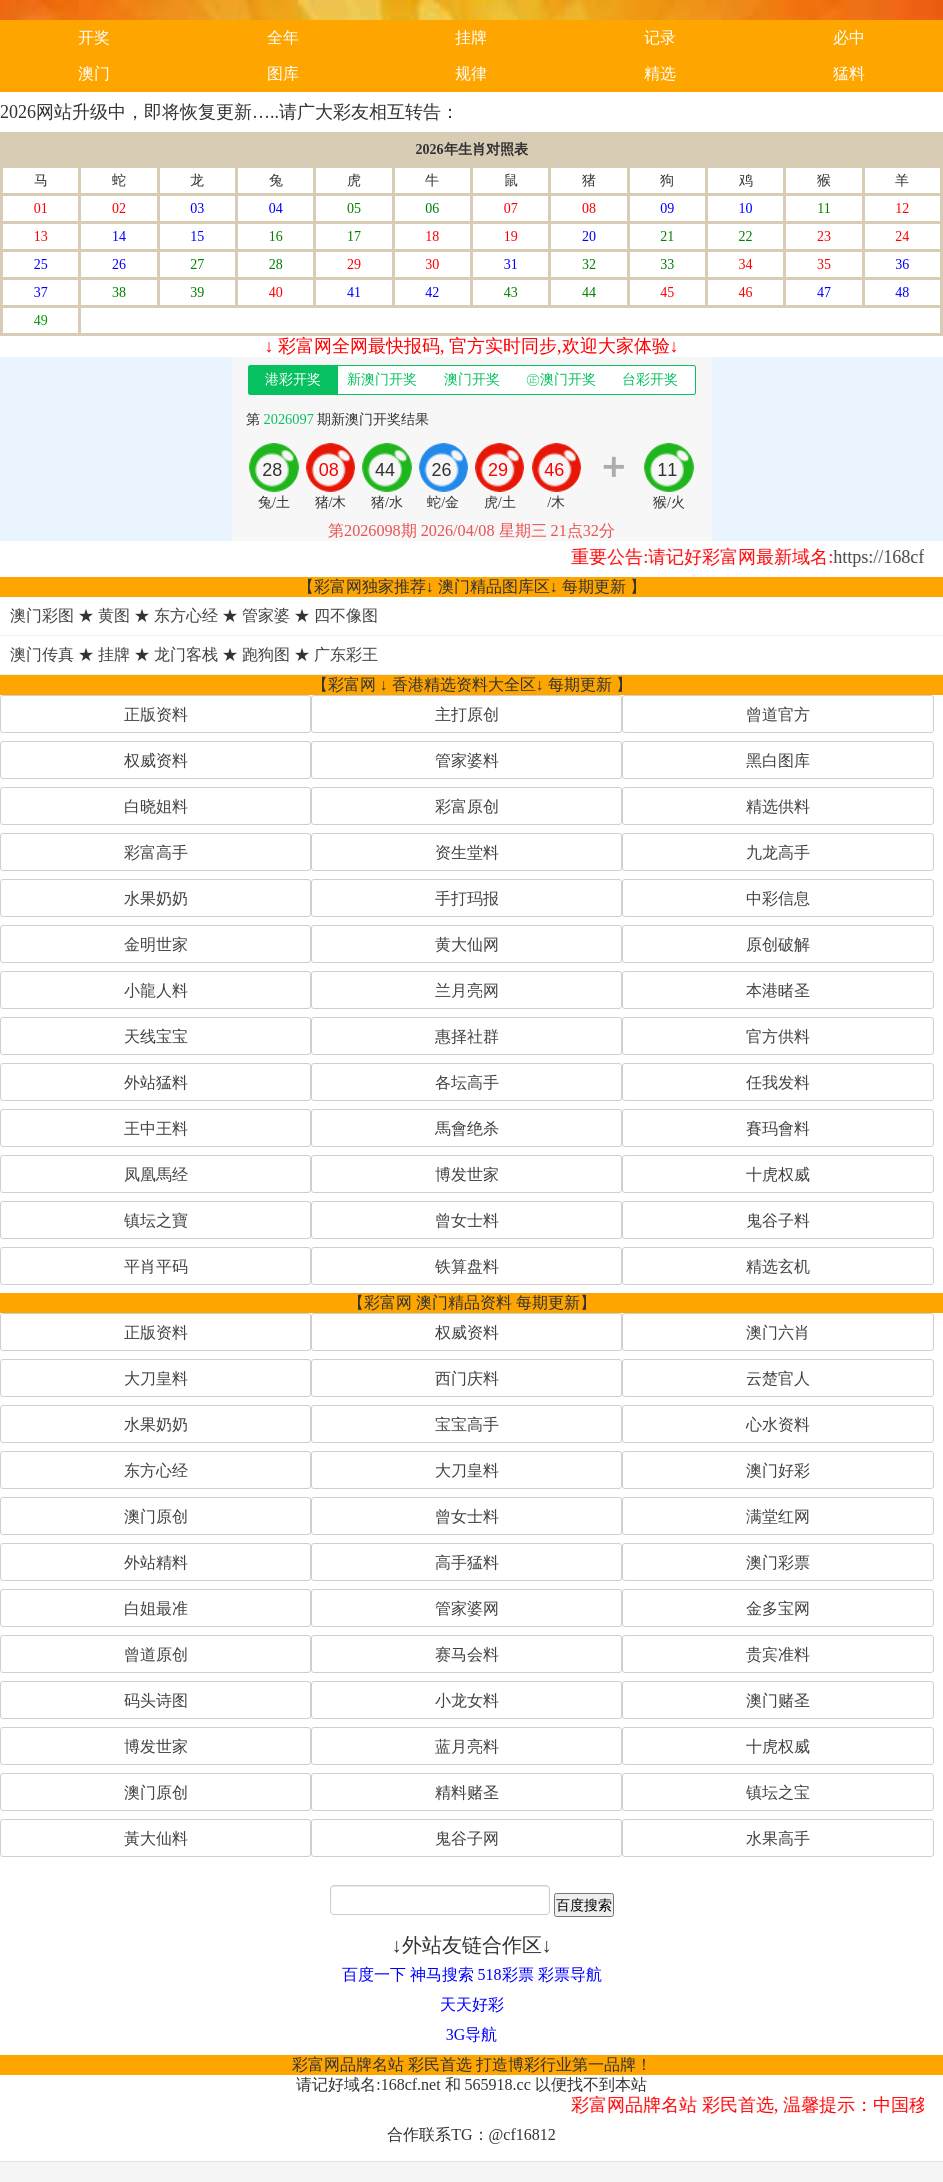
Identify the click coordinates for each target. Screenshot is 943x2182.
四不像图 (346, 615)
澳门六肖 (778, 1332)
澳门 (94, 73)
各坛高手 (467, 1082)
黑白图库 (778, 760)
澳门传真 (42, 654)
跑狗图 (266, 654)
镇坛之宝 (778, 1792)
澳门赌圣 (778, 1700)
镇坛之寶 (156, 1220)
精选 (660, 73)
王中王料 (156, 1128)
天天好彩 (472, 2004)
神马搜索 (442, 1974)
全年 (283, 37)
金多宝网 (778, 1608)
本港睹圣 (778, 990)
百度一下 (374, 1974)
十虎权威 (778, 1174)
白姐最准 (156, 1608)
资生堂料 (467, 852)
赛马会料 (467, 1654)
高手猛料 (467, 1562)
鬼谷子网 (467, 1838)
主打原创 (467, 714)
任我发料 (778, 1082)
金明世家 (156, 944)
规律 (471, 73)
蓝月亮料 (467, 1746)
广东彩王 (346, 654)
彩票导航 (570, 1974)
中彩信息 (778, 898)
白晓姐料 (156, 806)
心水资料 (778, 1424)
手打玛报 (467, 898)
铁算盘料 (467, 1266)
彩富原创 (467, 806)
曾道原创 (156, 1654)
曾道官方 (778, 714)
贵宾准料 (778, 1654)
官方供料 (778, 1036)
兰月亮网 (467, 990)
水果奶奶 (156, 898)
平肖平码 (156, 1266)
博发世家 (467, 1174)
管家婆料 (467, 760)
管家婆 (266, 615)
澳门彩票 (778, 1562)
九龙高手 (778, 852)
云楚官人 (778, 1378)
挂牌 (471, 37)
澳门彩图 (42, 615)
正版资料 (156, 714)
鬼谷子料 (778, 1220)
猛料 (849, 73)
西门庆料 (467, 1378)
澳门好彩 (778, 1470)
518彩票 (506, 1974)
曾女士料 (467, 1220)
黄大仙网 (467, 944)
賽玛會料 (778, 1128)
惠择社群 (467, 1036)
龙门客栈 (186, 654)
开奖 (94, 37)
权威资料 (156, 760)
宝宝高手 (467, 1424)
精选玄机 (778, 1266)
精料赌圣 (467, 1792)
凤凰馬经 (156, 1174)
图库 (283, 73)
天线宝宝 (156, 1036)
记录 (660, 37)
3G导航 (472, 2034)
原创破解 (778, 944)
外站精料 (156, 1562)
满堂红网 (778, 1516)
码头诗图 (156, 1700)
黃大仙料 (156, 1838)
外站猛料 (156, 1082)
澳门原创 (156, 1516)
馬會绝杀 (467, 1128)
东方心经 (186, 615)
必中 (849, 37)
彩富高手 (156, 852)
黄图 (114, 615)
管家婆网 (467, 1608)
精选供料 (778, 806)
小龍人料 (156, 990)
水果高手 (778, 1838)
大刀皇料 (156, 1378)
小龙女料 (467, 1700)
